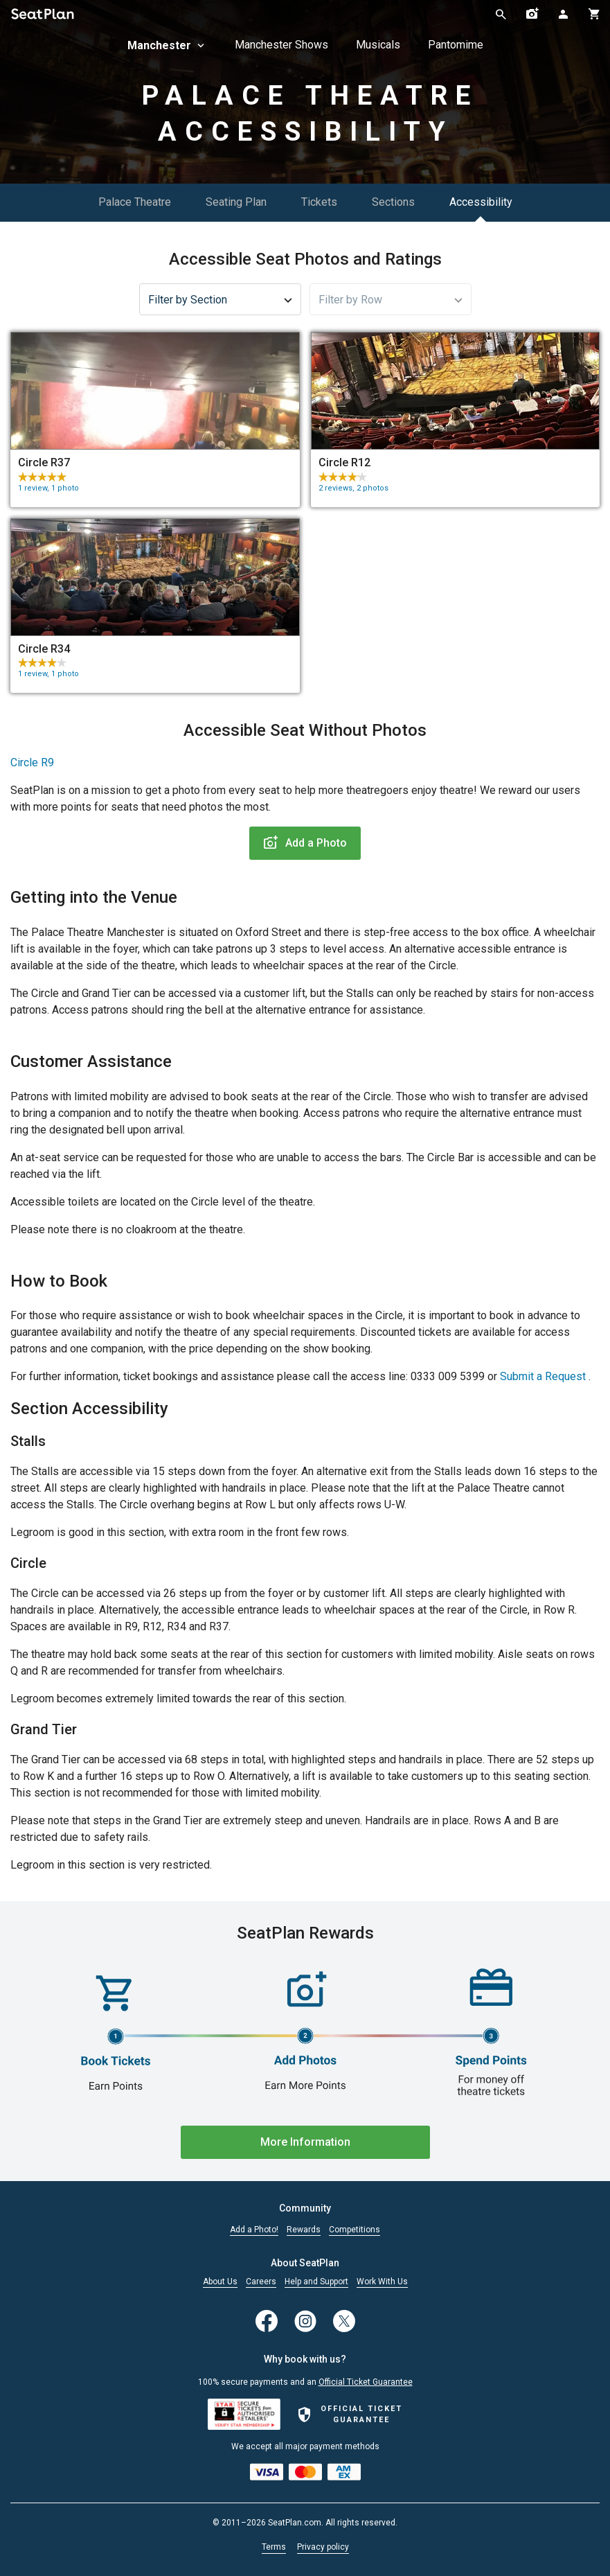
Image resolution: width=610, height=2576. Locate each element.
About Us (220, 2281)
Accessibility (480, 202)
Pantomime (455, 44)
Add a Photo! (254, 2229)
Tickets (319, 202)
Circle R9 (32, 762)
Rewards (304, 2229)
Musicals (378, 44)
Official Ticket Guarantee (366, 2382)
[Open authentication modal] (563, 14)
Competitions (354, 2229)
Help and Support (316, 2281)
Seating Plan (236, 202)
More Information (305, 2142)
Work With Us (382, 2281)
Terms (274, 2547)
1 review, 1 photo (48, 488)
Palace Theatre (134, 202)
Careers (261, 2281)
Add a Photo (305, 843)
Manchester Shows (281, 44)
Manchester (167, 45)
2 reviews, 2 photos (353, 488)
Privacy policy (323, 2547)
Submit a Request (543, 1376)
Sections (393, 202)
